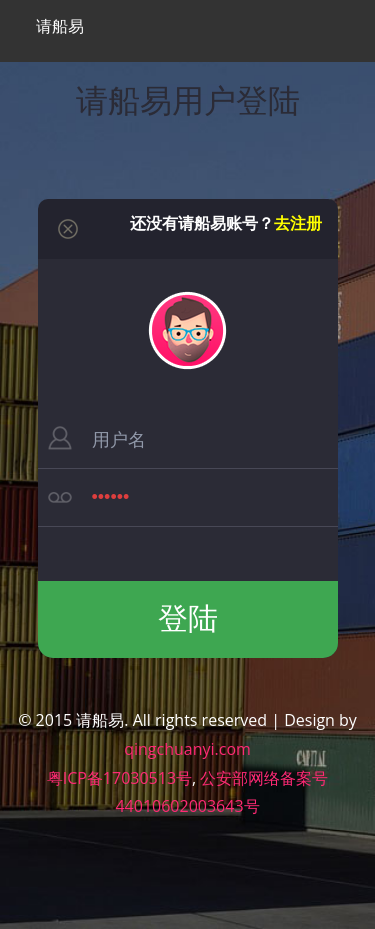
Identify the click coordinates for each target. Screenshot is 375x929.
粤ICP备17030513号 (119, 778)
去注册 (298, 223)
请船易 (58, 26)
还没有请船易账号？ (226, 223)
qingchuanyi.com (187, 749)
